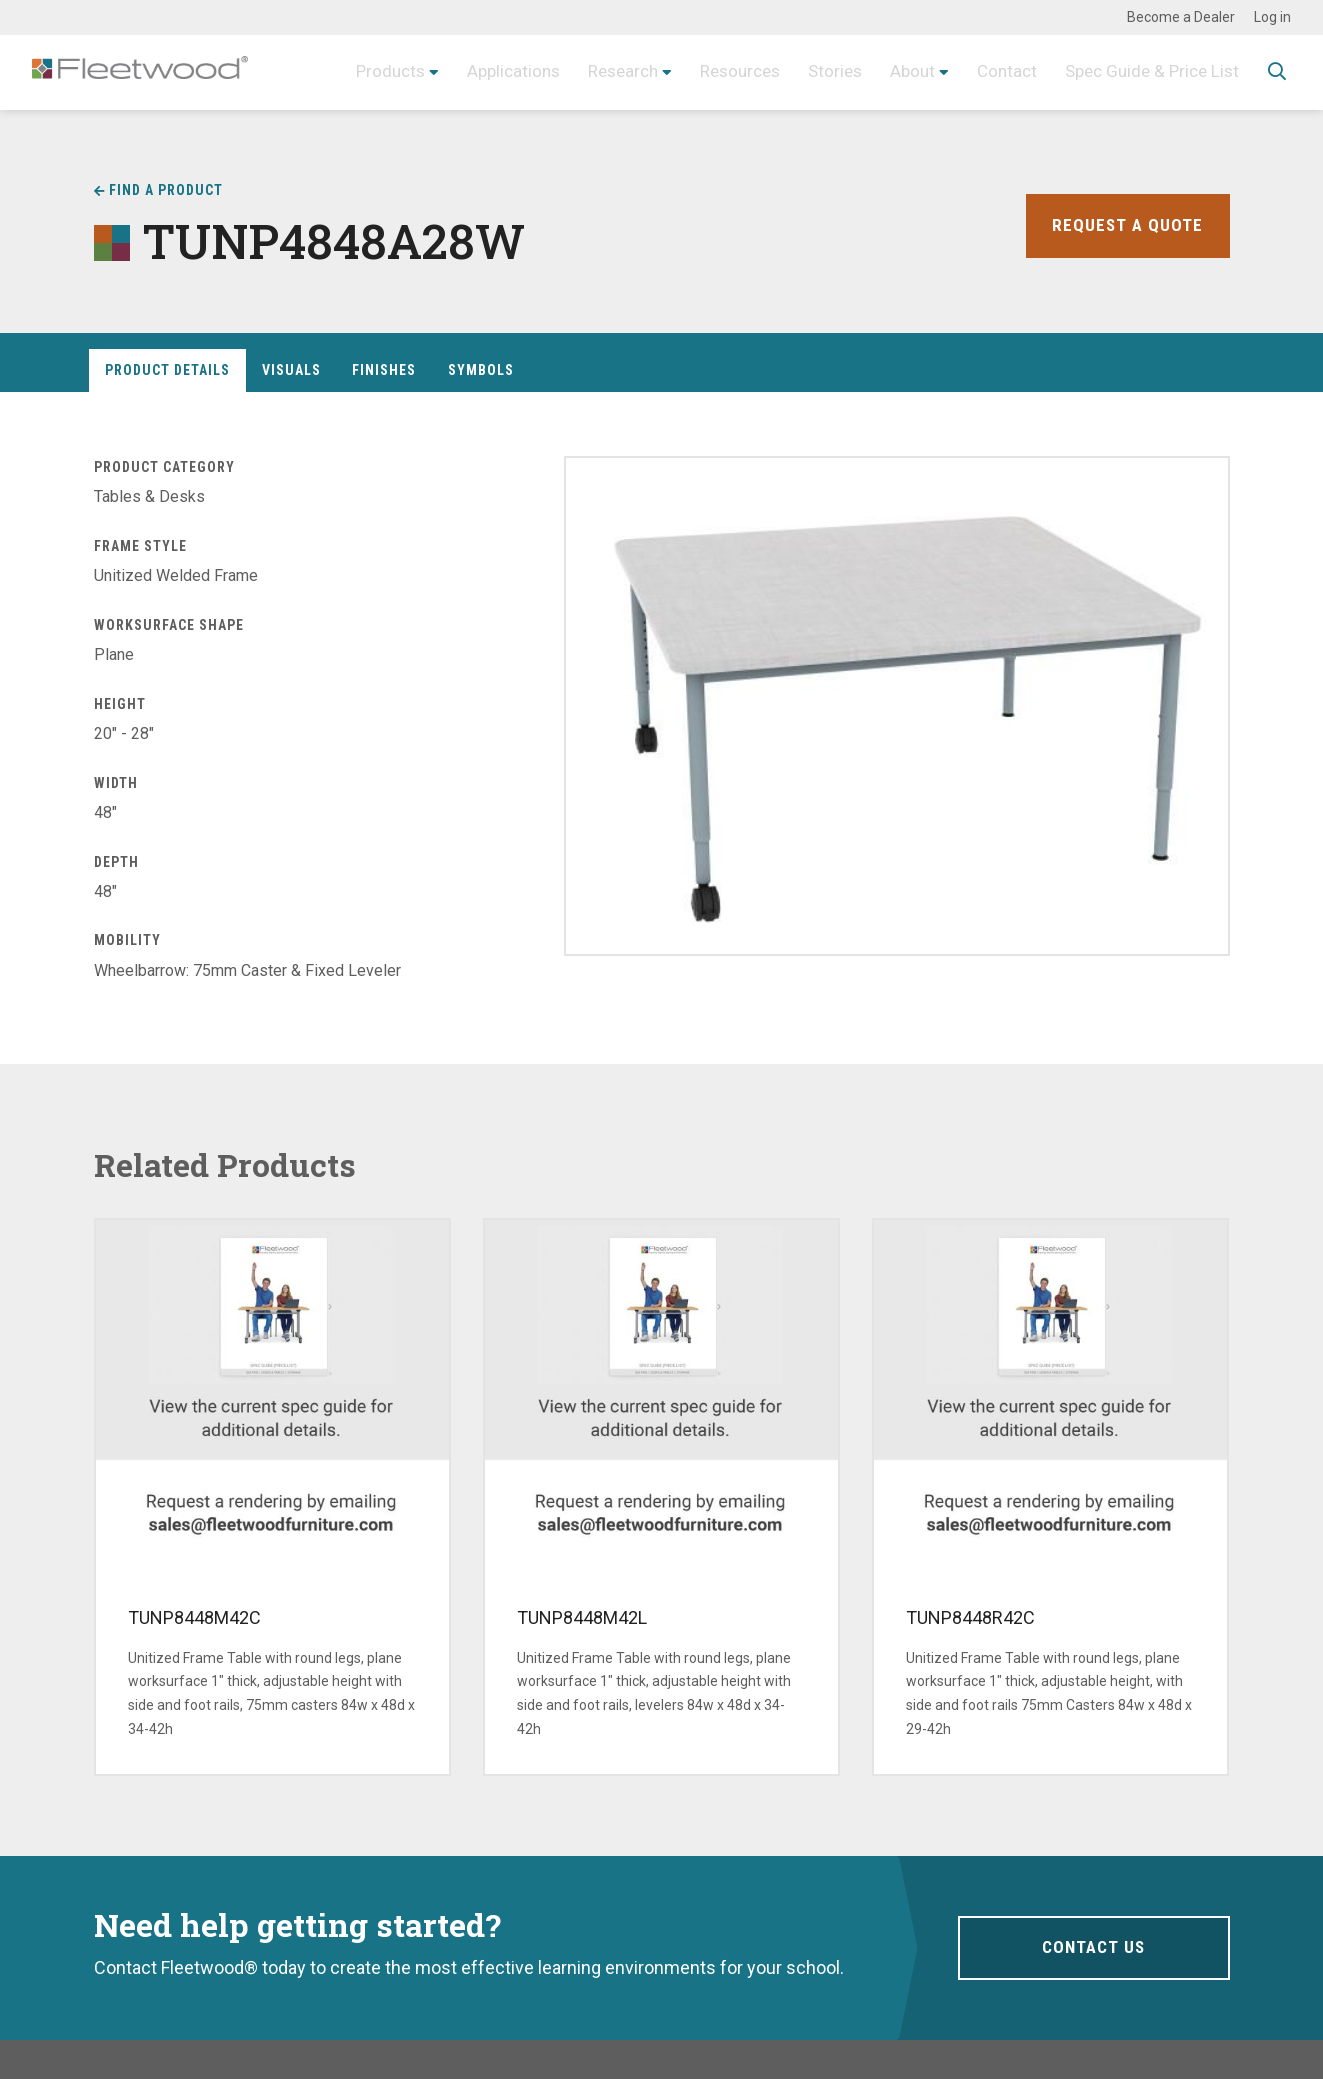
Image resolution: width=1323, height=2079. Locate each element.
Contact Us (1093, 1947)
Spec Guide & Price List (1147, 71)
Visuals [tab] (291, 370)
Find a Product (166, 190)
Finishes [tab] (384, 370)
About (898, 71)
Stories (818, 71)
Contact (995, 71)
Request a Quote (1127, 225)
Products (352, 71)
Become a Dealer (1181, 17)
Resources (718, 71)
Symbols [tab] (481, 370)
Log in (1272, 17)
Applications (480, 71)
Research (595, 71)
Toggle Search (1277, 73)
